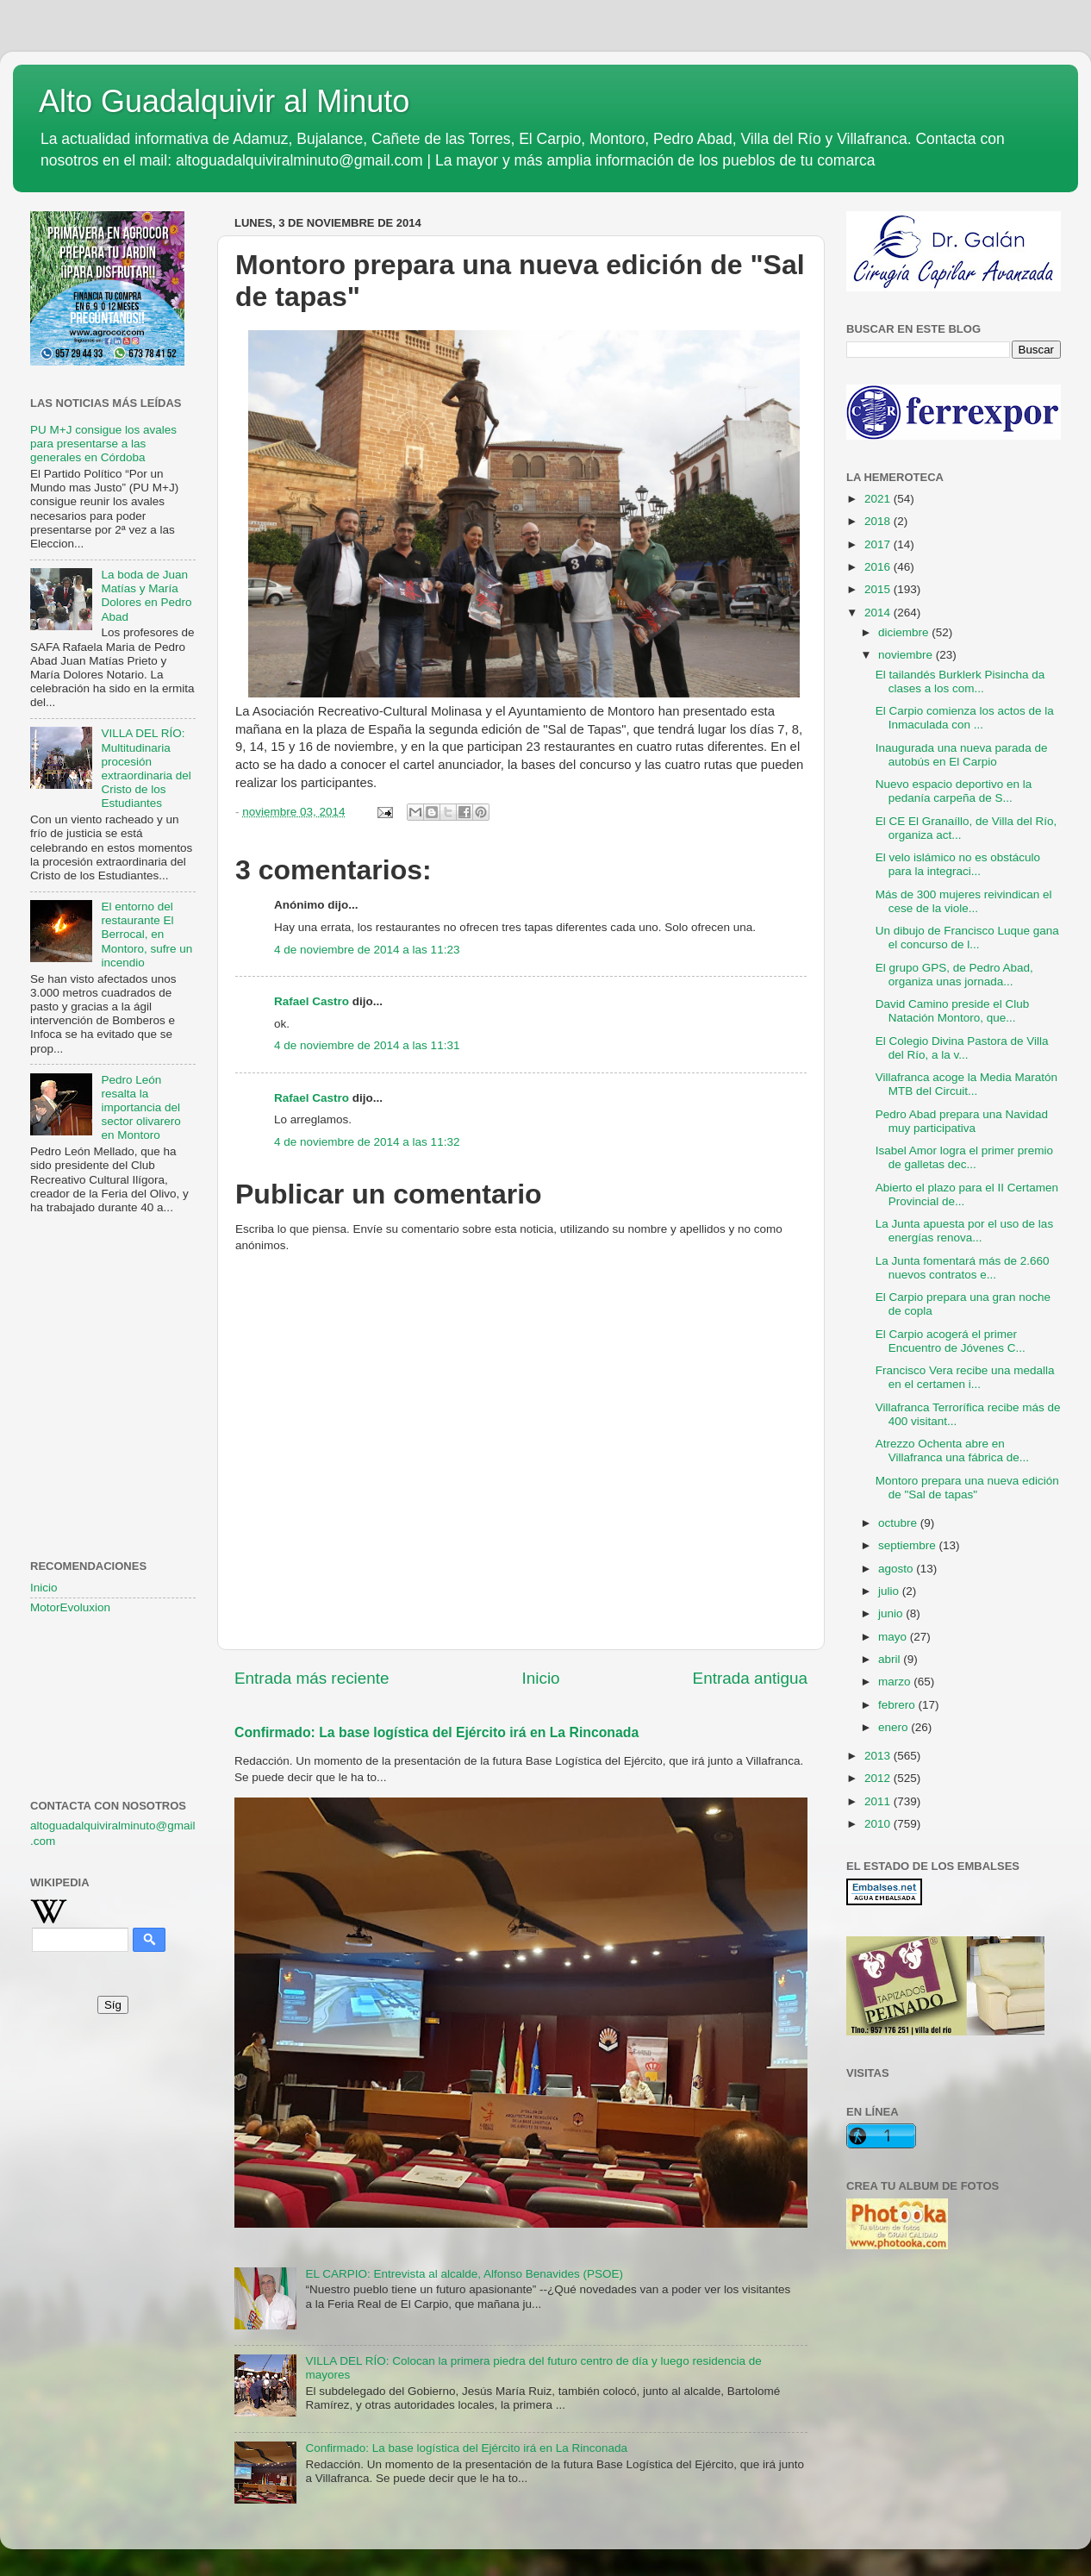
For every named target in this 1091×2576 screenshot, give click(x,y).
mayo (894, 1636)
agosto (897, 1568)
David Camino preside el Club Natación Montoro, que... (953, 1010)
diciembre (905, 632)
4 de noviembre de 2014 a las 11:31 (366, 1045)
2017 (879, 544)
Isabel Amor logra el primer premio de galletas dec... (964, 1157)
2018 (879, 521)
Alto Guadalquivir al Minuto (224, 101)
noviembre (907, 654)
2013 (879, 1755)
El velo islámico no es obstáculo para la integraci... (958, 864)
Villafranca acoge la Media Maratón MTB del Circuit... (966, 1084)
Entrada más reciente (312, 1678)
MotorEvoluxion (70, 1607)
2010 (879, 1823)
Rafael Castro (311, 1001)
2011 (879, 1801)
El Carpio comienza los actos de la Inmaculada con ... (965, 717)
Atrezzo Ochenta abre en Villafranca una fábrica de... (952, 1450)
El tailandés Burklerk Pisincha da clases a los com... (960, 681)
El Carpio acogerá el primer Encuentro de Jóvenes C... (951, 1341)
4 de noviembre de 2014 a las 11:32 (366, 1141)
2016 (879, 566)
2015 (879, 589)
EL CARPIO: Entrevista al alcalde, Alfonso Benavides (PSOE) (464, 2273)
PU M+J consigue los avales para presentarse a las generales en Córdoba (103, 443)
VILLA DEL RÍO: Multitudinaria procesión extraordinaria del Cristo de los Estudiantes (145, 768)
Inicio (541, 1678)
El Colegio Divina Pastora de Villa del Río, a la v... (962, 1048)
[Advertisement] (113, 1314)
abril (890, 1659)
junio (892, 1613)
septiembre (908, 1545)
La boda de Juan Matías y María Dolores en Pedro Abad (146, 595)
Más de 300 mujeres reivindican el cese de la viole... (964, 901)
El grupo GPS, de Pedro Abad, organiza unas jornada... (954, 974)
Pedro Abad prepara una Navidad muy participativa (962, 1121)
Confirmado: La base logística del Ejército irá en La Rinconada (436, 1732)
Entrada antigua (750, 1678)
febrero (898, 1704)
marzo (895, 1681)
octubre (899, 1522)
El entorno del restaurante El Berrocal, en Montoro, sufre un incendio (146, 934)
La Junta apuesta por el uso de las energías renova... (964, 1230)
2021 (879, 498)
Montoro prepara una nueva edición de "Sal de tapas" (967, 1487)
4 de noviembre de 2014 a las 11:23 (366, 949)
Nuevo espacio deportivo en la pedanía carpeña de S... (954, 791)
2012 (879, 1778)
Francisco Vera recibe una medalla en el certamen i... (965, 1377)
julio (890, 1591)
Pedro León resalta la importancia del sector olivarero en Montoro (140, 1107)
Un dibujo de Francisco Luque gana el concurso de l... (967, 937)
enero (894, 1727)
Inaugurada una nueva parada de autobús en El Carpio (962, 754)
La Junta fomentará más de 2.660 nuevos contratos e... (963, 1267)
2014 (879, 612)
